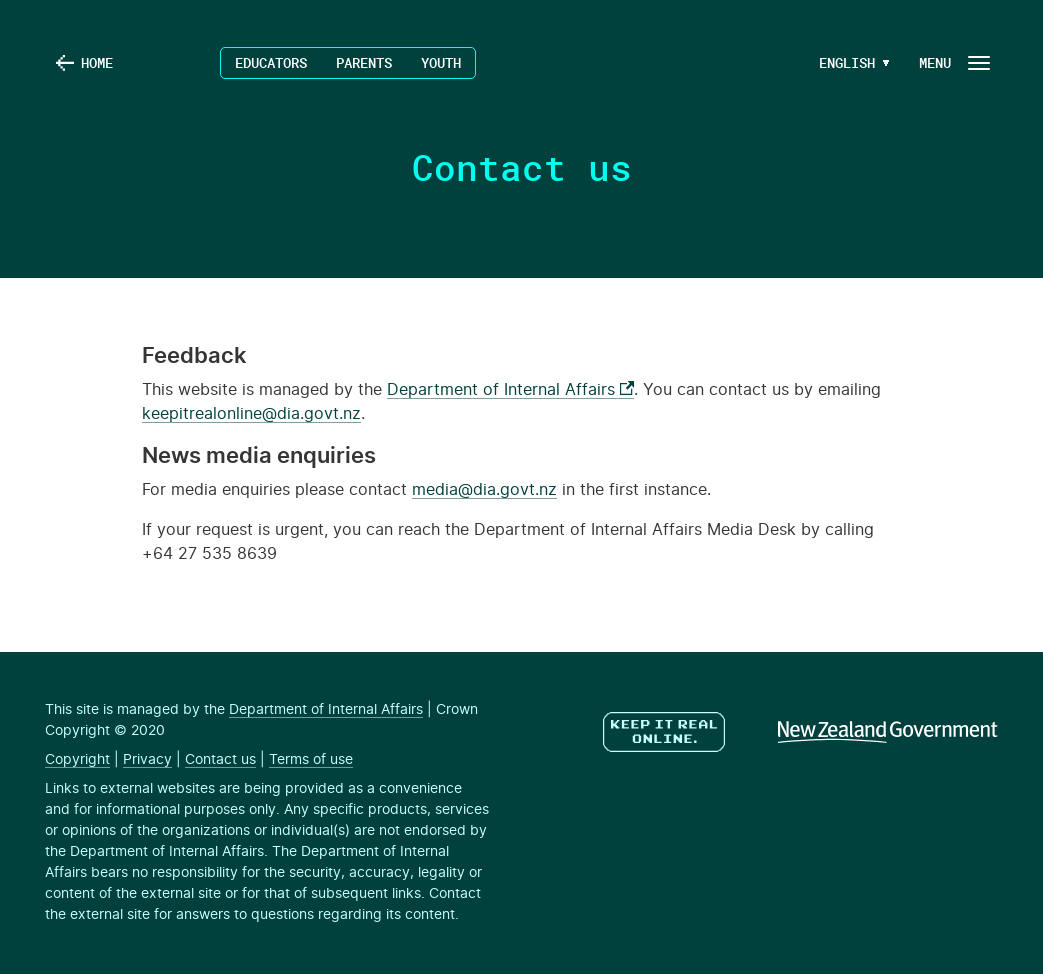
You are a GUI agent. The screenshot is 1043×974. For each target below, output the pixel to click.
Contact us (220, 760)
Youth (441, 62)
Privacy (147, 760)
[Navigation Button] (953, 62)
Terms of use (311, 760)
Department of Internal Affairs (510, 390)
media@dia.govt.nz (484, 490)
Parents (364, 62)
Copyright (77, 760)
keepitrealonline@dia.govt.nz (251, 414)
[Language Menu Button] (847, 63)
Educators (271, 62)
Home (97, 62)
